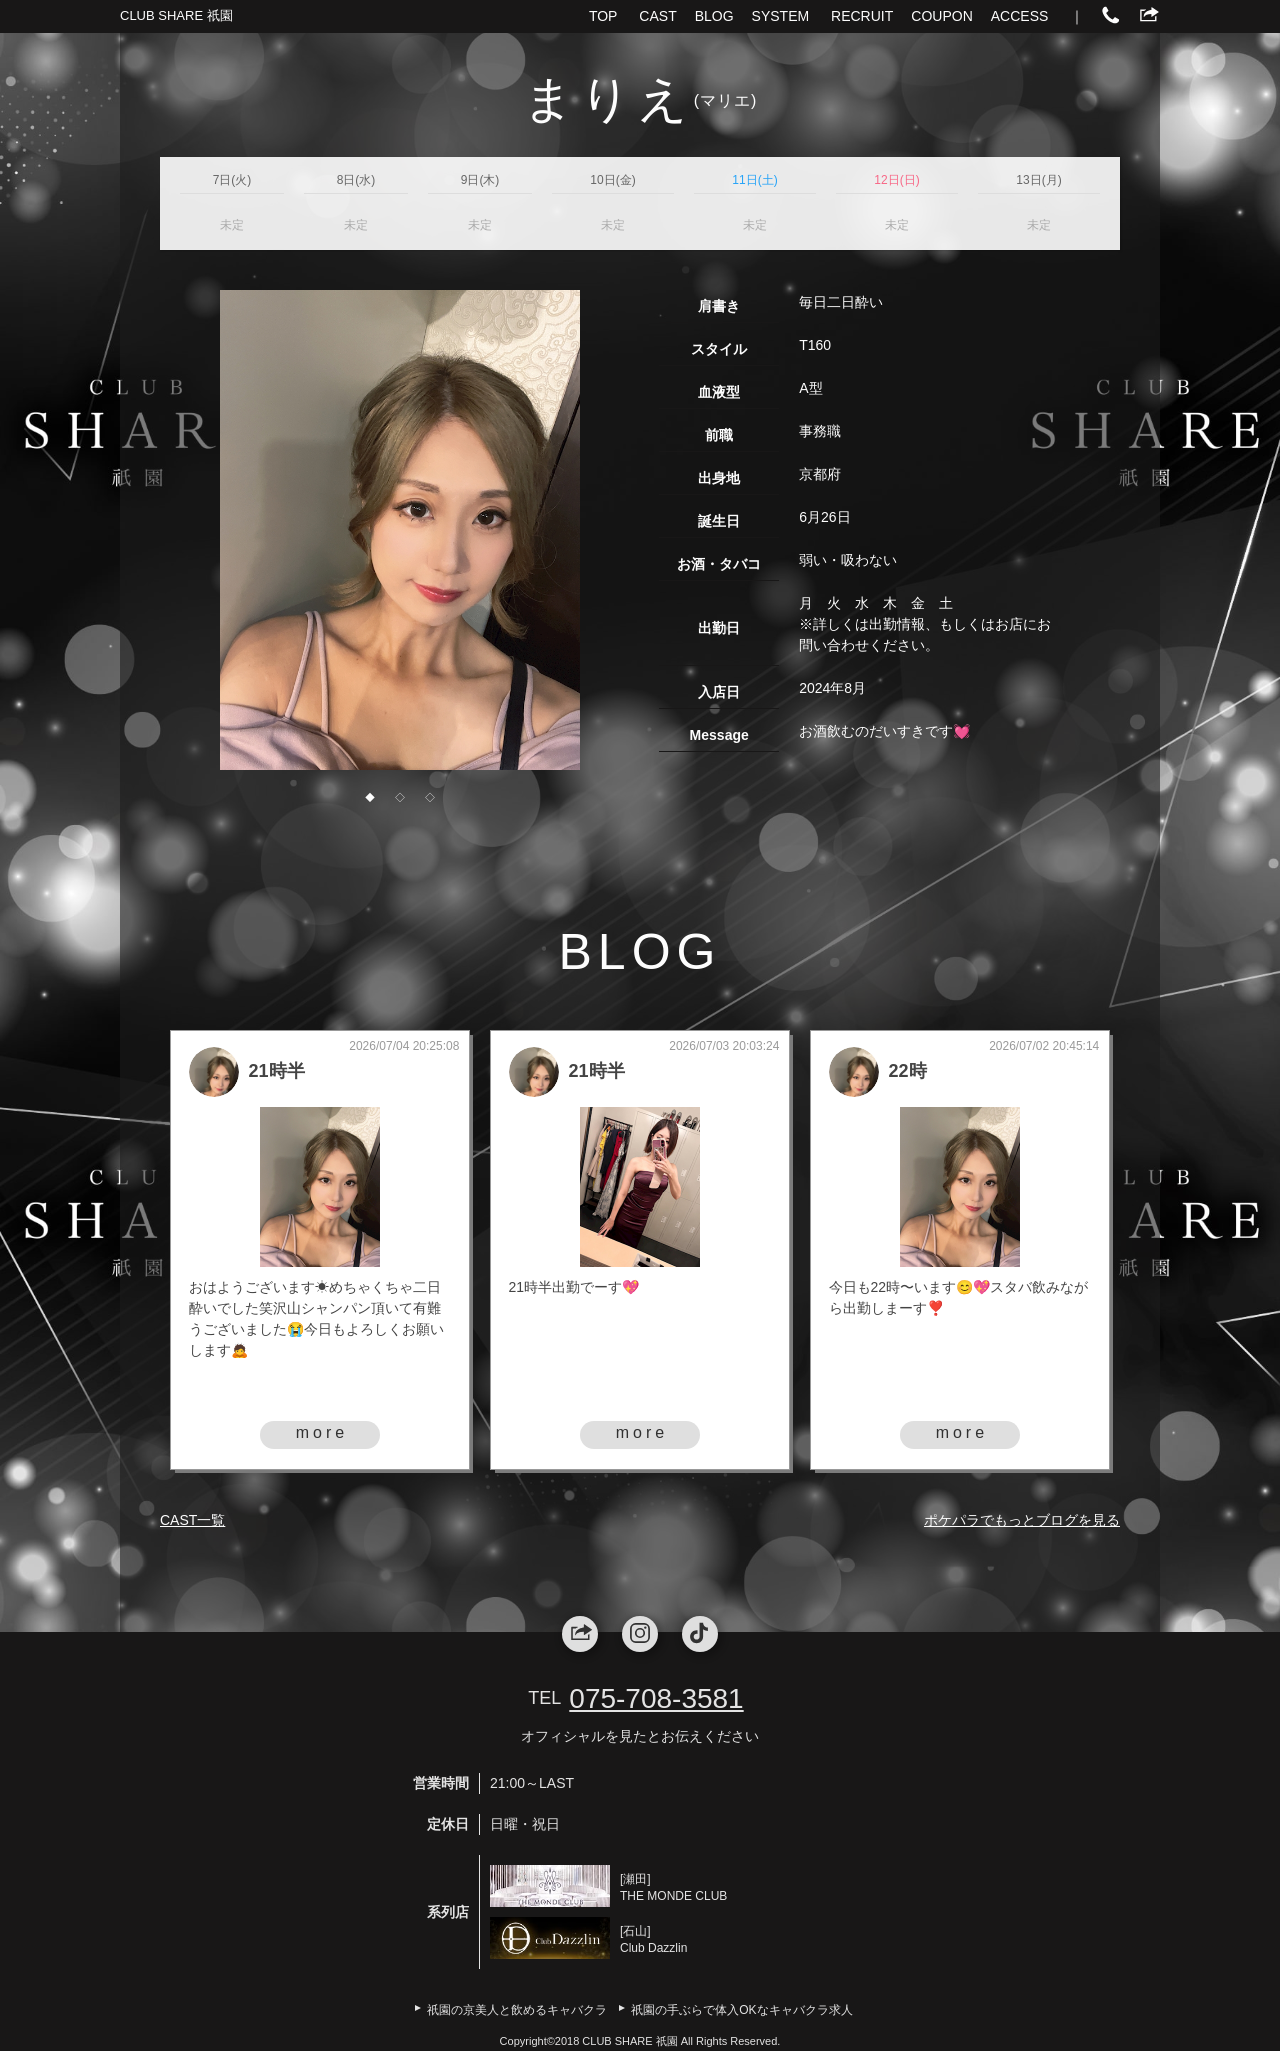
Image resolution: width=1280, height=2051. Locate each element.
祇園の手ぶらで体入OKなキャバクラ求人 (741, 2010)
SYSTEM (781, 16)
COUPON (941, 16)
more (322, 1432)
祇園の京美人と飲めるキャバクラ (517, 2010)
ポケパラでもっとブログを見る (1022, 1520)
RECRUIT (862, 16)
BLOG (714, 16)
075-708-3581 (656, 1698)
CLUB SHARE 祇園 (176, 15)
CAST (657, 16)
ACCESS (1020, 16)
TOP (603, 16)
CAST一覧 (192, 1520)
